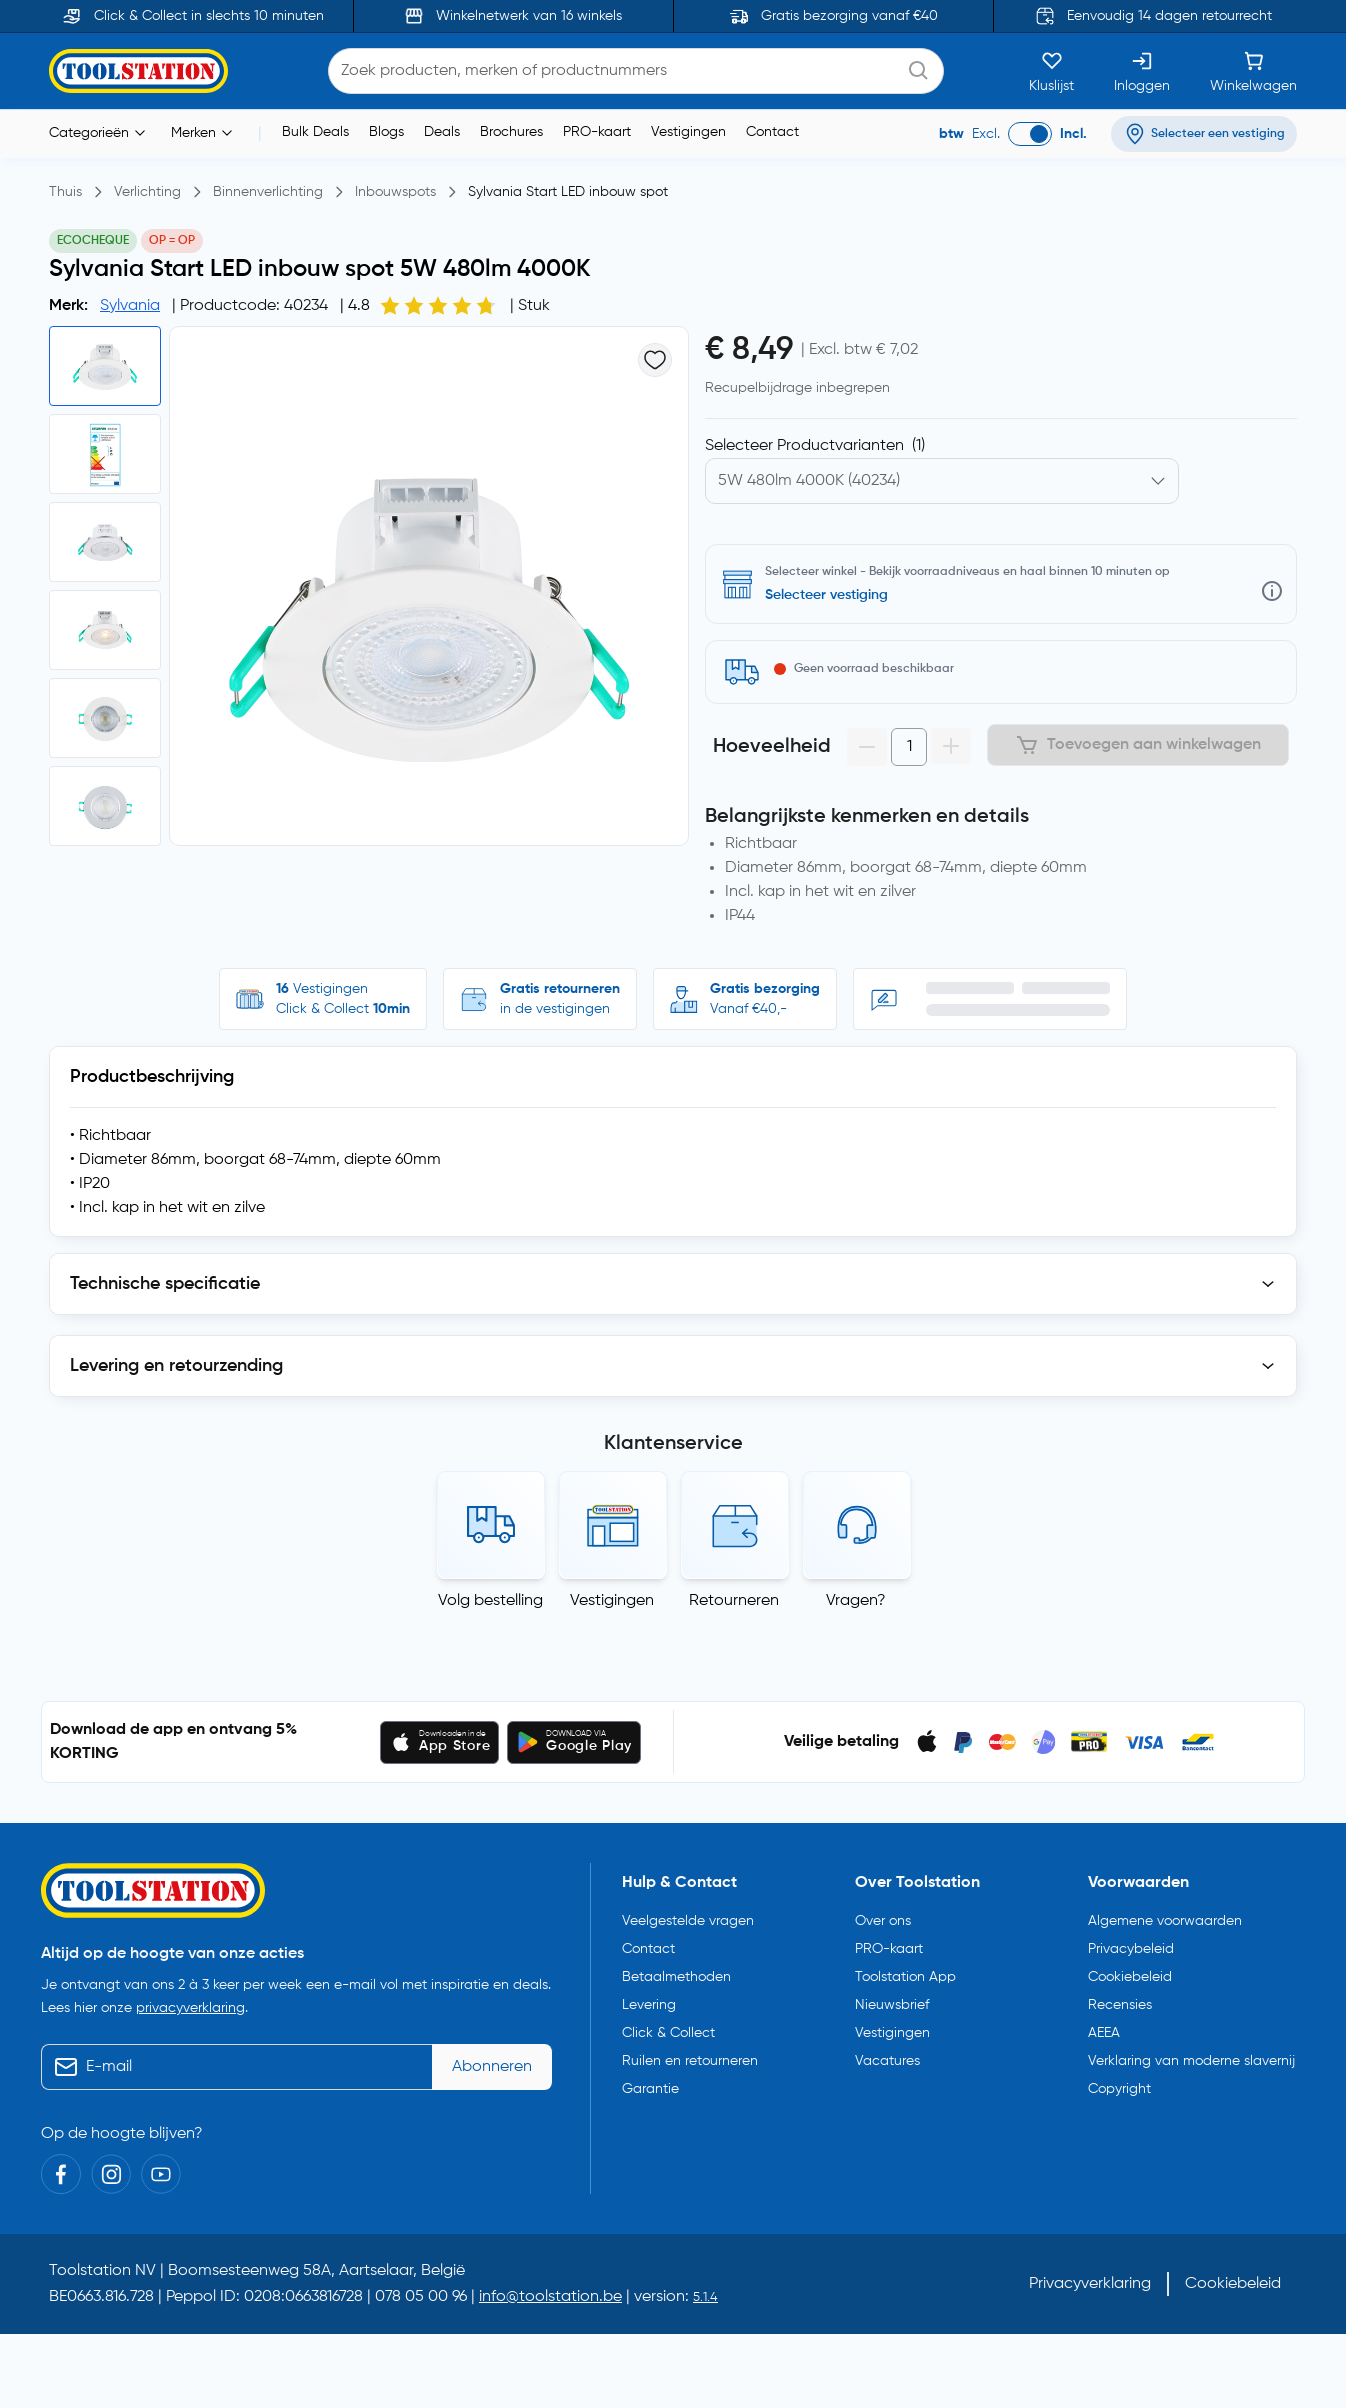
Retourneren (734, 1601)
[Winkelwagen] (1253, 71)
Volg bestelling (490, 1601)
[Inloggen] (1142, 71)
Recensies (1120, 2001)
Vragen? (856, 1601)
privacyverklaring (190, 2004)
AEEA (1104, 2029)
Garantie (650, 2085)
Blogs (386, 132)
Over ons (883, 1917)
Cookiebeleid (1130, 1973)
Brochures (511, 132)
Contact (772, 132)
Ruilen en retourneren (690, 2057)
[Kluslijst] (1051, 71)
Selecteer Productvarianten (815, 446)
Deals (442, 132)
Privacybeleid (1131, 1945)
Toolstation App (905, 1973)
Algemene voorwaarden (1165, 1917)
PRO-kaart (597, 132)
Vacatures (887, 2057)
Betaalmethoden (676, 1973)
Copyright (1119, 2085)
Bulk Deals (315, 132)
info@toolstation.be (550, 2292)
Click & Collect (668, 2029)
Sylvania (130, 306)
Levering (649, 2001)
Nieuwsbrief (892, 2001)
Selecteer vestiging (826, 595)
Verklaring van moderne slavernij (1191, 2057)
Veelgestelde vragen (688, 1917)
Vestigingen (688, 132)
